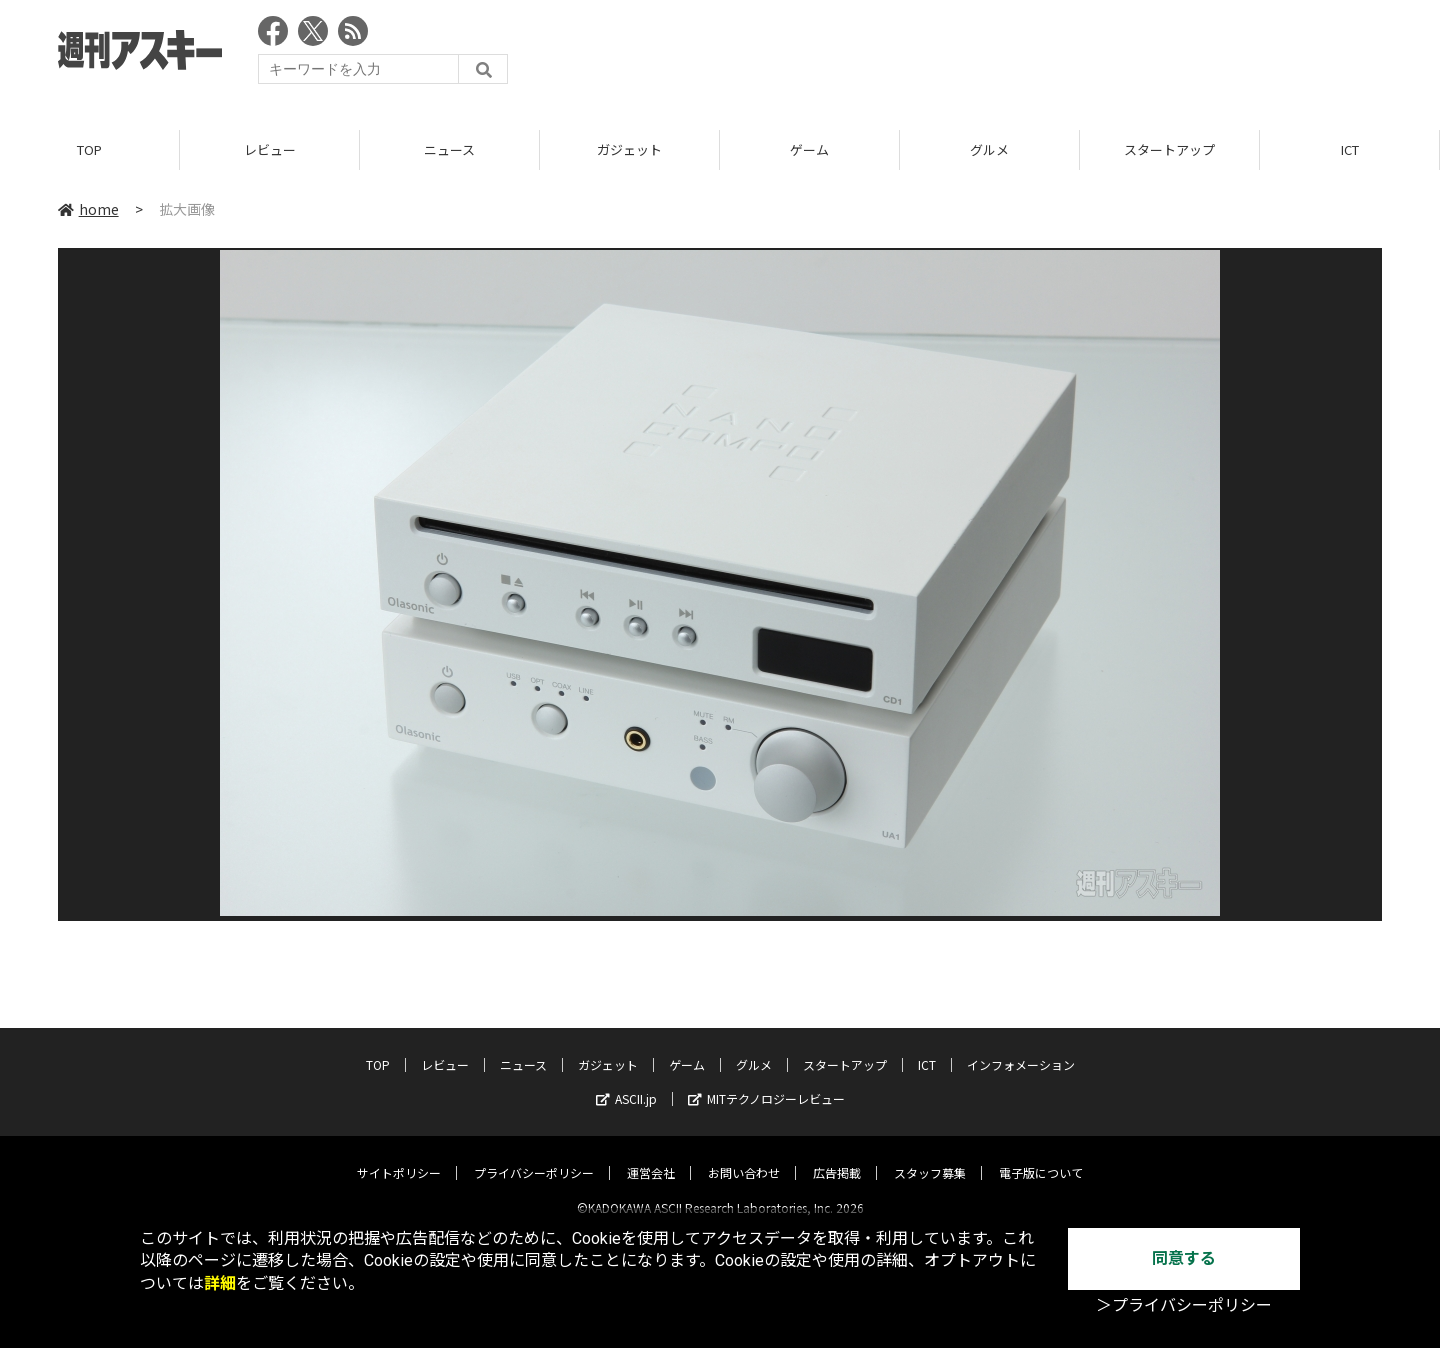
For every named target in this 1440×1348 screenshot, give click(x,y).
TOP (89, 149)
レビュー (270, 149)
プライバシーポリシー (534, 1155)
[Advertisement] (1018, 55)
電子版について (1041, 1155)
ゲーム (809, 149)
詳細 (220, 1283)
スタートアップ (1169, 149)
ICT (1350, 149)
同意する (1184, 1258)
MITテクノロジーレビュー (766, 1081)
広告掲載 (837, 1155)
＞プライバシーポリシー (1184, 1305)
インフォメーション (1021, 1047)
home (88, 209)
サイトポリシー (399, 1155)
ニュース (449, 149)
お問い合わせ (744, 1155)
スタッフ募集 (930, 1155)
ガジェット (629, 149)
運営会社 (651, 1155)
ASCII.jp (626, 1081)
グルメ (989, 149)
